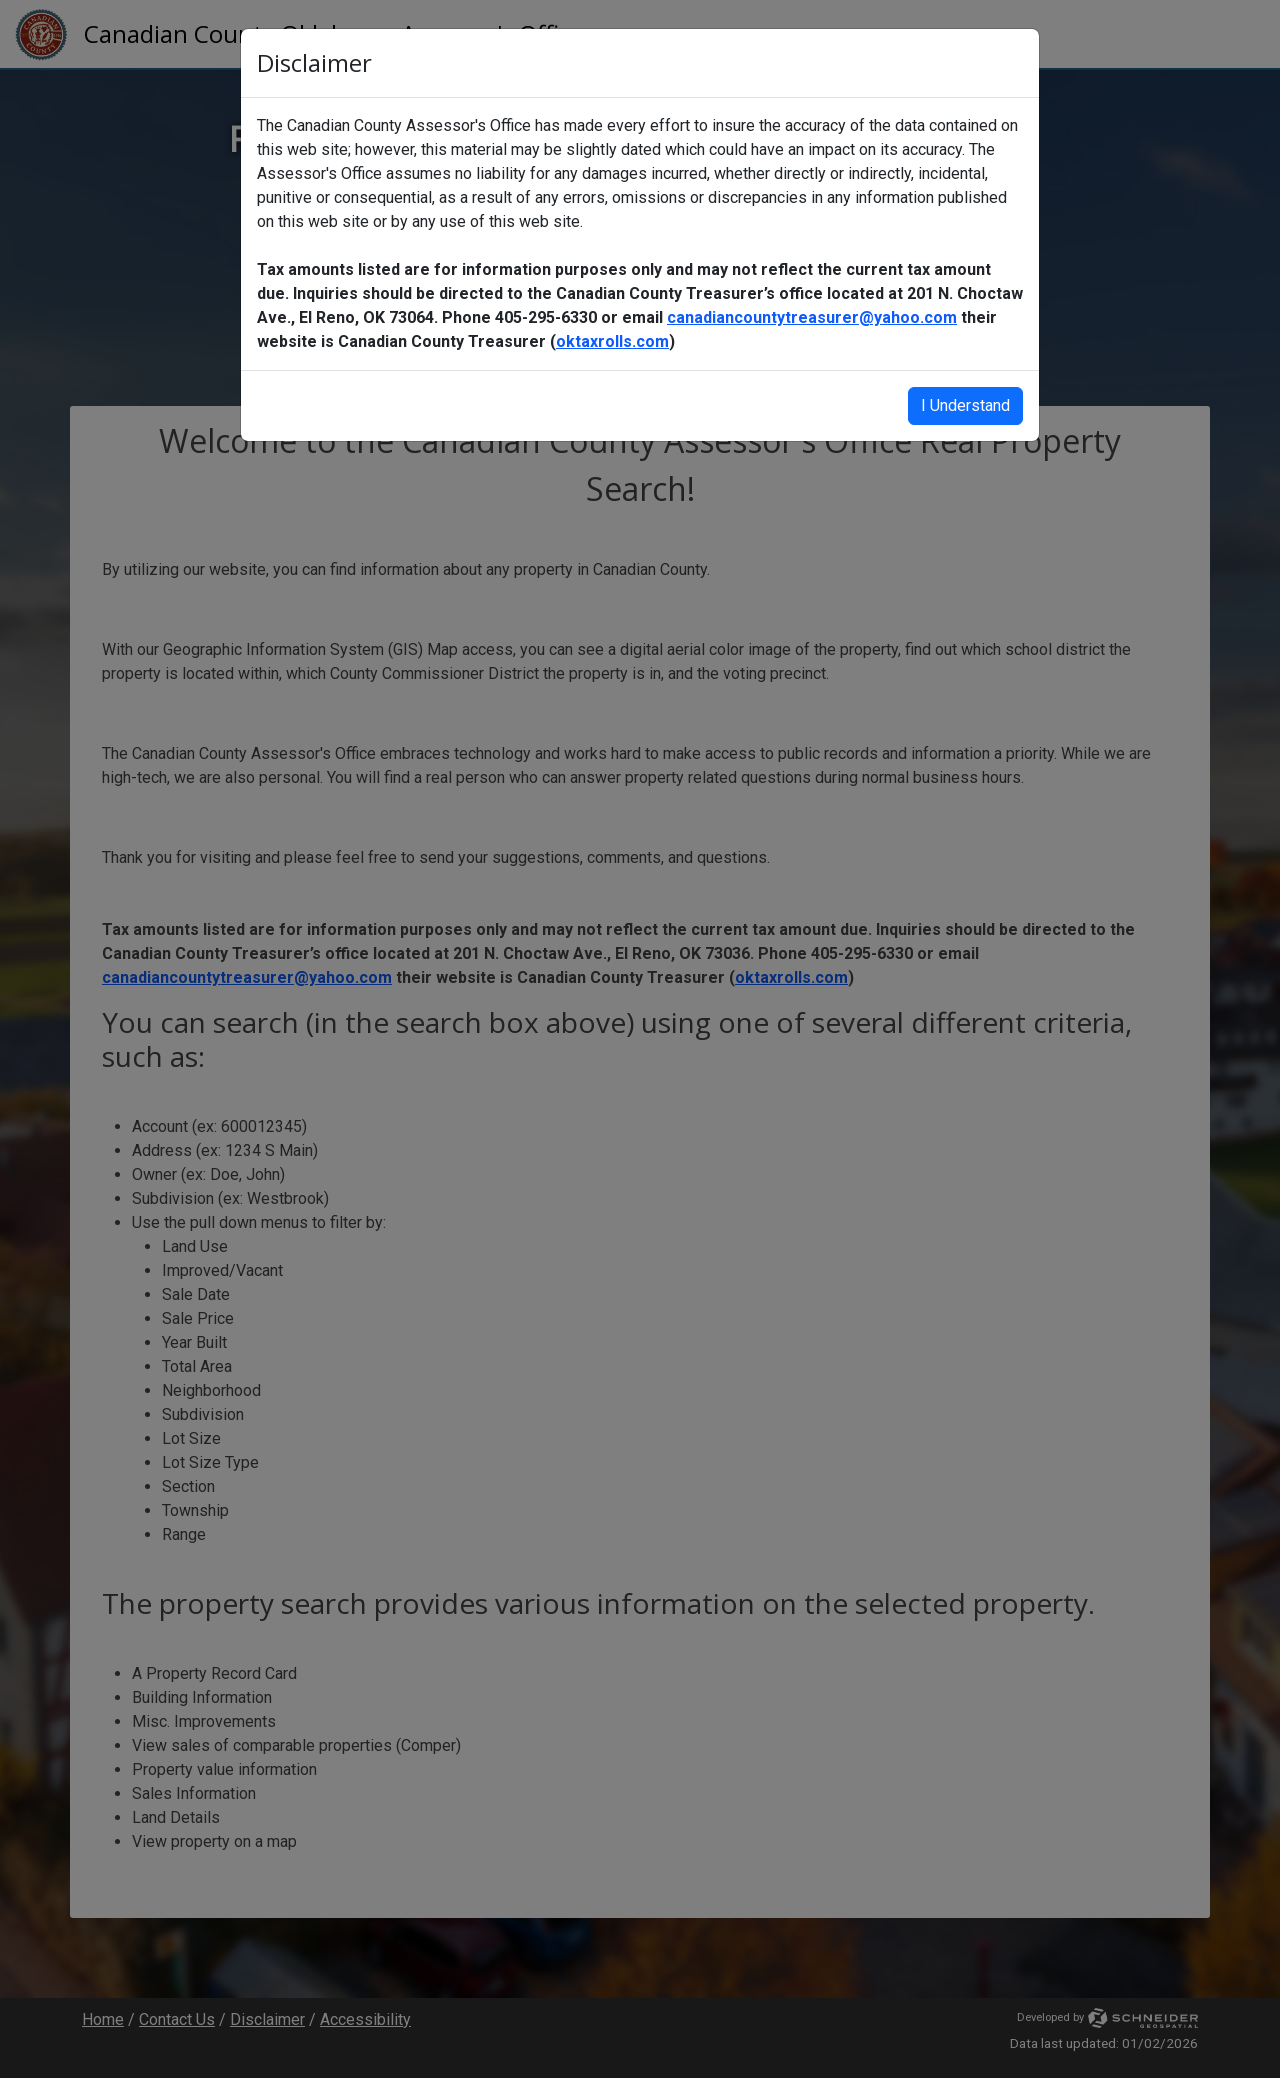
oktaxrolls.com (612, 341)
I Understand (965, 405)
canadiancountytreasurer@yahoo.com (812, 317)
